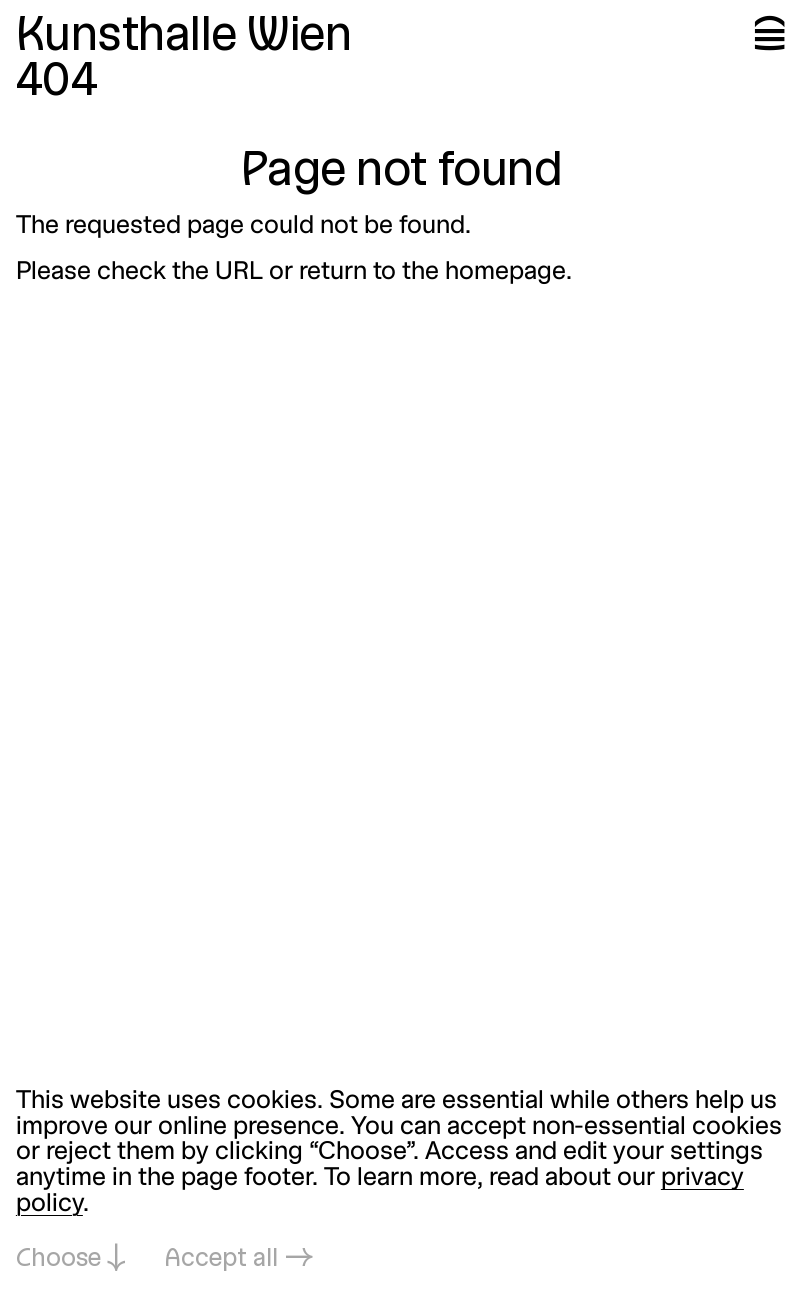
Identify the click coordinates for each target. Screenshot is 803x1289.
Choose (58, 1259)
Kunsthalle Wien (184, 37)
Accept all (221, 1259)
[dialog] (401, 1181)
